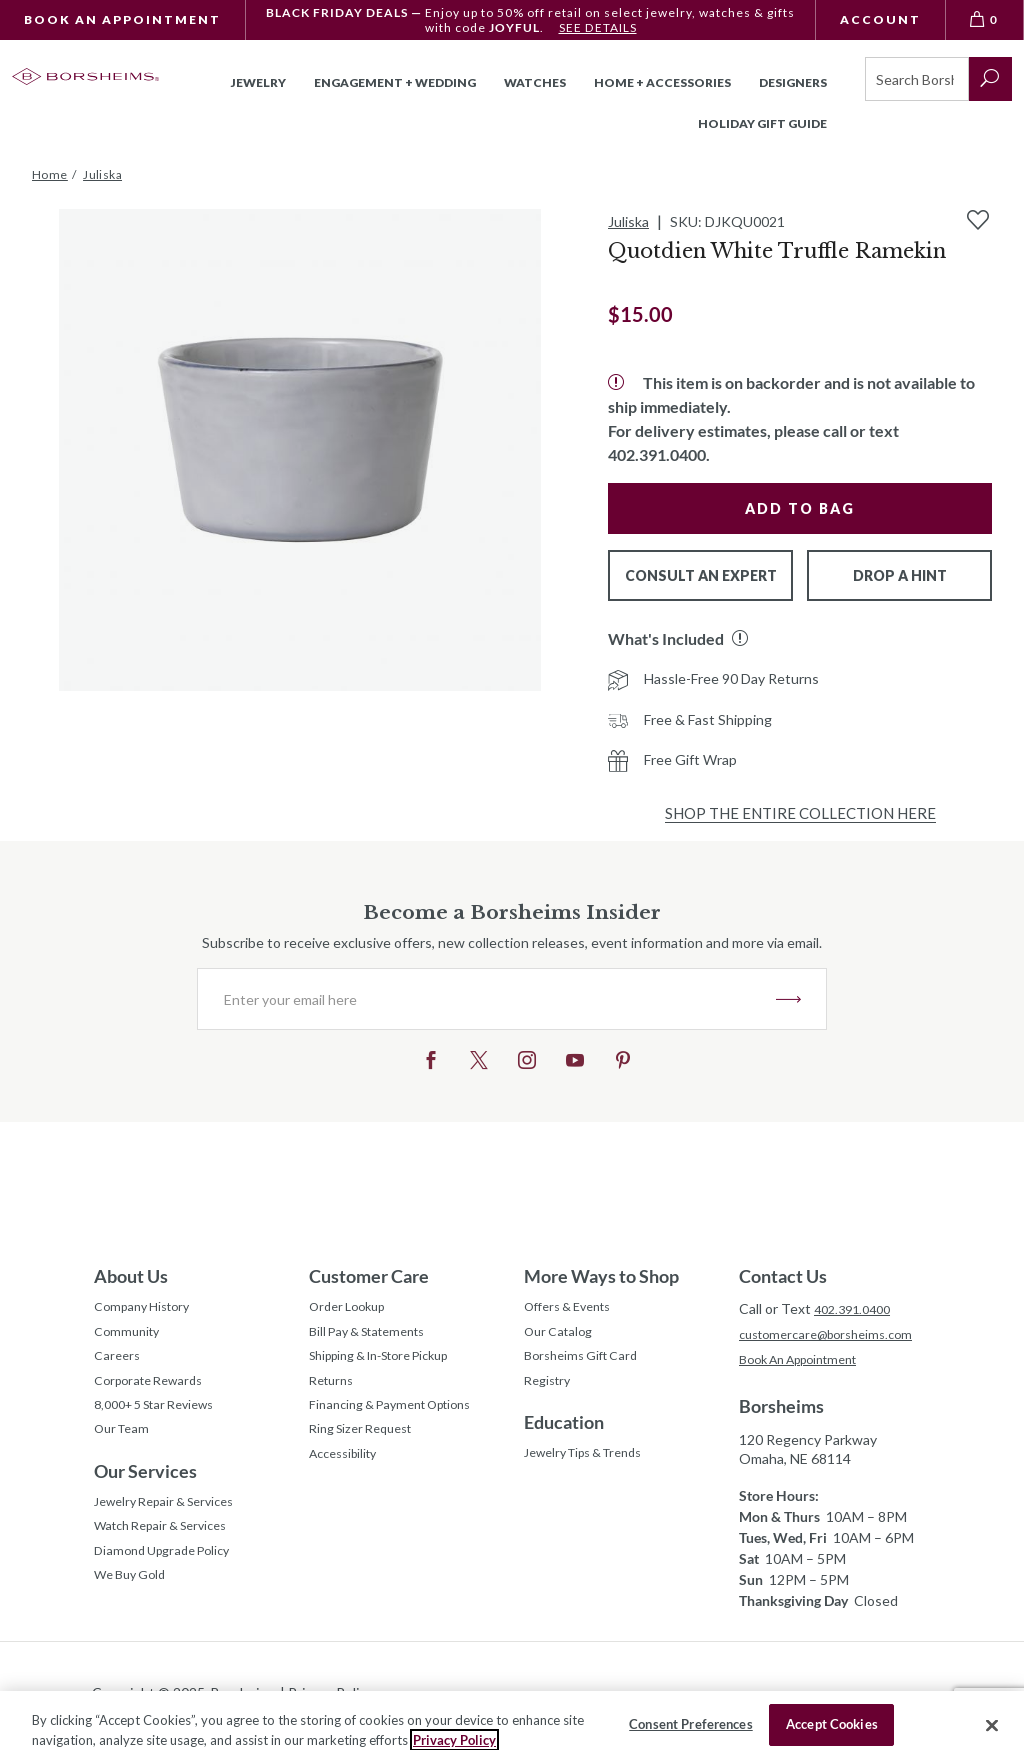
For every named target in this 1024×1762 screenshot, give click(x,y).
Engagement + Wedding (395, 82)
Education (564, 1437)
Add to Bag (800, 508)
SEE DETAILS (597, 27)
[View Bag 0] (985, 20)
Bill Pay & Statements (376, 1335)
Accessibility (348, 1477)
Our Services (145, 1493)
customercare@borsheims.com (834, 1335)
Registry (550, 1393)
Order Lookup (352, 1309)
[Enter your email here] (487, 999)
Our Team (125, 1449)
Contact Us (783, 1276)
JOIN (788, 999)
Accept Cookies (832, 1724)
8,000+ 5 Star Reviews (164, 1421)
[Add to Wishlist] (978, 220)
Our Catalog (562, 1337)
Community (130, 1337)
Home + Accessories (662, 82)
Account (880, 19)
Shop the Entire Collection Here (800, 813)
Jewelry (258, 82)
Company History (148, 1309)
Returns (334, 1393)
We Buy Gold (135, 1610)
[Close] (992, 1725)
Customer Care (369, 1276)
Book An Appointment (122, 19)
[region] (512, 1726)
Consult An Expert (701, 575)
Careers (119, 1365)
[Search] (917, 79)
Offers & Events (575, 1309)
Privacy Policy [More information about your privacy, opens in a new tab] (454, 1740)
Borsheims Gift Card (587, 1365)
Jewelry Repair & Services (174, 1526)
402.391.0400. (659, 454)
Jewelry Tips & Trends (594, 1470)
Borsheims (781, 1410)
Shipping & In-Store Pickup (393, 1365)
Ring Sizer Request (368, 1449)
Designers (793, 82)
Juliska (628, 221)
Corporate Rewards (155, 1393)
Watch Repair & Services (170, 1554)
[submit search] (990, 79)
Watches (535, 82)
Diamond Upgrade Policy (170, 1582)
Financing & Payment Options (402, 1421)
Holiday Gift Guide (762, 123)
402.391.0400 (857, 1308)
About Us (131, 1276)
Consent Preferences (690, 1724)
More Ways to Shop (601, 1276)
